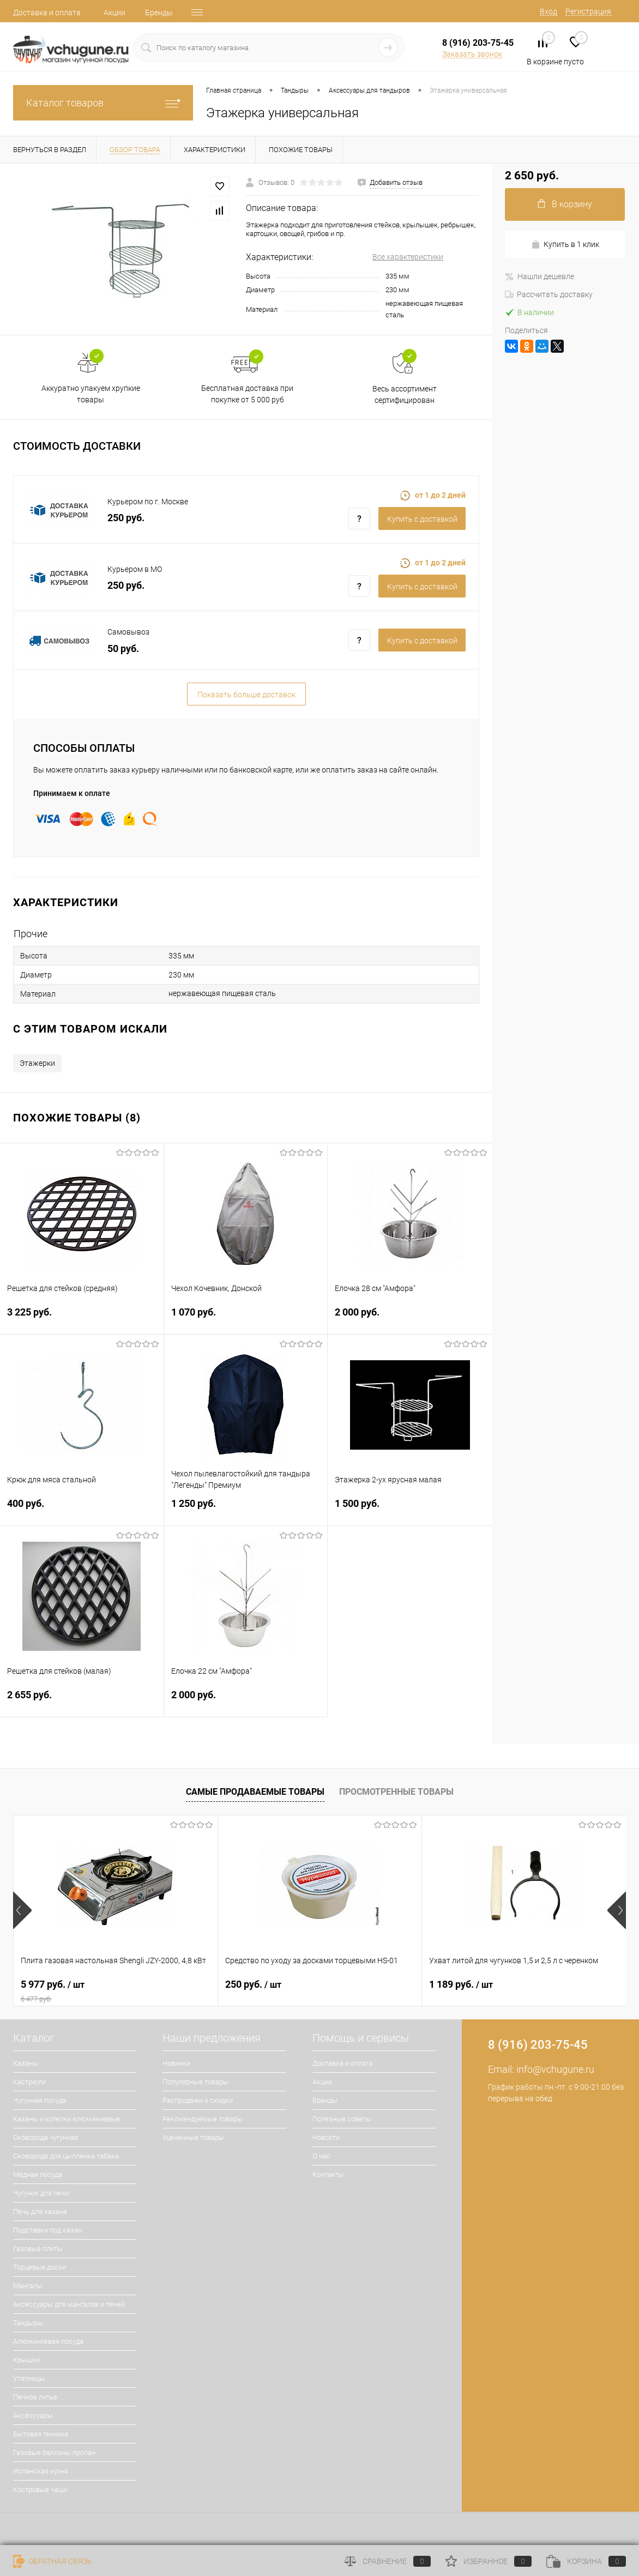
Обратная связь (52, 2561)
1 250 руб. (246, 1510)
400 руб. (81, 1510)
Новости (326, 2137)
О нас (321, 2156)
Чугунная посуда (40, 2100)
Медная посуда (37, 2174)
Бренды (159, 12)
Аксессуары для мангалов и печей (69, 2304)
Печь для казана (40, 2211)
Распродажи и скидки (197, 2100)
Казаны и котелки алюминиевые (66, 2119)
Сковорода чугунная (45, 2137)
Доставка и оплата (47, 12)
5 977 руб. (115, 1991)
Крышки (26, 2360)
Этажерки (37, 1063)
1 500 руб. (410, 1510)
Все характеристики (407, 256)
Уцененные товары (193, 2137)
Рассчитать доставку (549, 294)
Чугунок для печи (41, 2193)
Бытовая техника (40, 2434)
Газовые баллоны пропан (54, 2452)
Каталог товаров (103, 102)
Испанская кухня (40, 2471)
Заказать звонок (472, 54)
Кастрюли (29, 2082)
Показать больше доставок (246, 694)
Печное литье (35, 2397)
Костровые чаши (40, 2489)
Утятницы (29, 2378)
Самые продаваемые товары (255, 1792)
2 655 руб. (81, 1701)
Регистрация (588, 11)
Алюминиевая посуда (48, 2341)
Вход (548, 11)
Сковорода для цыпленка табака (66, 2156)
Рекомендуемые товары (202, 2119)
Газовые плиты (38, 2249)
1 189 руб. (461, 1984)
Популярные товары (195, 2082)
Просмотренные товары (396, 1792)
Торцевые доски (39, 2267)
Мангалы (28, 2286)
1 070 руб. (246, 1318)
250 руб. (253, 1984)
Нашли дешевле (539, 276)
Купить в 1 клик (565, 244)
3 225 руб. (81, 1318)
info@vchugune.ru (555, 2069)
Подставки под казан (47, 2230)
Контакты (328, 2174)
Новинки (176, 2063)
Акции (114, 12)
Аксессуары (33, 2415)
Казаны (25, 2063)
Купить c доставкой (422, 519)
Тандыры (28, 2323)
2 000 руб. (410, 1318)
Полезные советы (341, 2119)
